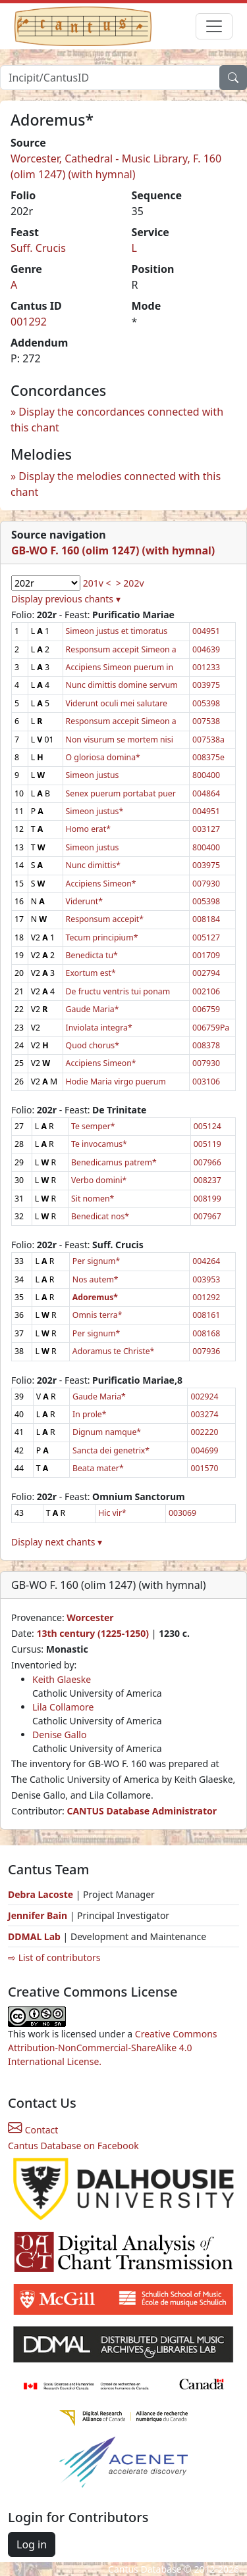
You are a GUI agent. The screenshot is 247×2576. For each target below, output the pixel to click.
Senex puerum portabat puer (121, 793)
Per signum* (96, 1261)
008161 (206, 1315)
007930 (206, 883)
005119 (207, 1144)
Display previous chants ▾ (66, 599)
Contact (33, 2130)
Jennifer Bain (39, 1915)
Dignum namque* (106, 1432)
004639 (206, 649)
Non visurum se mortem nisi (119, 739)
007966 (207, 1162)
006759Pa (210, 1027)
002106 (206, 991)
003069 (182, 1513)
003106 (206, 1081)
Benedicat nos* (100, 1216)
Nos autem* (95, 1279)
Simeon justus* (95, 811)
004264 (206, 1261)
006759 (206, 1009)
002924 (204, 1396)
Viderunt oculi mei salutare (116, 703)
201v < (97, 583)
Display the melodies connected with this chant (116, 484)
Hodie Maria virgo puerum (116, 1081)
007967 (207, 1216)
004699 (204, 1450)
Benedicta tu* (92, 955)
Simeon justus (92, 775)
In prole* (89, 1414)
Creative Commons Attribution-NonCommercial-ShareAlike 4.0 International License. (112, 2048)
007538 (206, 721)
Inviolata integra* (99, 1027)
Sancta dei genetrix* (111, 1450)
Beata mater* (98, 1468)
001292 (29, 321)
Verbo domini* (98, 1180)
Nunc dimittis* (93, 865)
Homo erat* (88, 829)
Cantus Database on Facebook (73, 2145)
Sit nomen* (92, 1198)
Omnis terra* (97, 1315)
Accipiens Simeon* (101, 883)
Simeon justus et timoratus (117, 631)
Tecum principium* (102, 937)
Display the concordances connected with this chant (117, 419)
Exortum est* (91, 973)
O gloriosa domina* (103, 757)
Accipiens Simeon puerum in (119, 667)
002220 (204, 1432)
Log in (31, 2544)
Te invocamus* (99, 1144)
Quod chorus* (92, 1045)
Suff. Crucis (38, 248)
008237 (207, 1180)
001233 (206, 667)
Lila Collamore (63, 1707)
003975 (206, 685)
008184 (206, 919)
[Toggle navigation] (214, 26)
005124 (207, 1126)
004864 (206, 793)
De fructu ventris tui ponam (118, 991)
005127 (206, 937)
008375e (208, 757)
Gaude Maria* (92, 1009)
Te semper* (93, 1126)
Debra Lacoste (40, 1894)
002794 (206, 973)
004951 (206, 631)
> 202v (130, 583)
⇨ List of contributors (54, 1957)
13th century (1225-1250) (92, 1633)
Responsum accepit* (105, 919)
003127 (206, 829)
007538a (208, 739)
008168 (206, 1333)
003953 (206, 1279)
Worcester (90, 1617)
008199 (207, 1198)
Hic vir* (112, 1513)
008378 (206, 1045)
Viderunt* (84, 901)
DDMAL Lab (34, 1936)
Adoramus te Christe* (113, 1351)
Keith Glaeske (61, 1679)
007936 (206, 1351)
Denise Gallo (59, 1734)
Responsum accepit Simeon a (121, 649)
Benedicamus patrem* (114, 1162)
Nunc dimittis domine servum (122, 685)
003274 (204, 1414)
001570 (204, 1468)
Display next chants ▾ (56, 1542)
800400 (206, 775)
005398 (206, 703)
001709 (206, 955)
